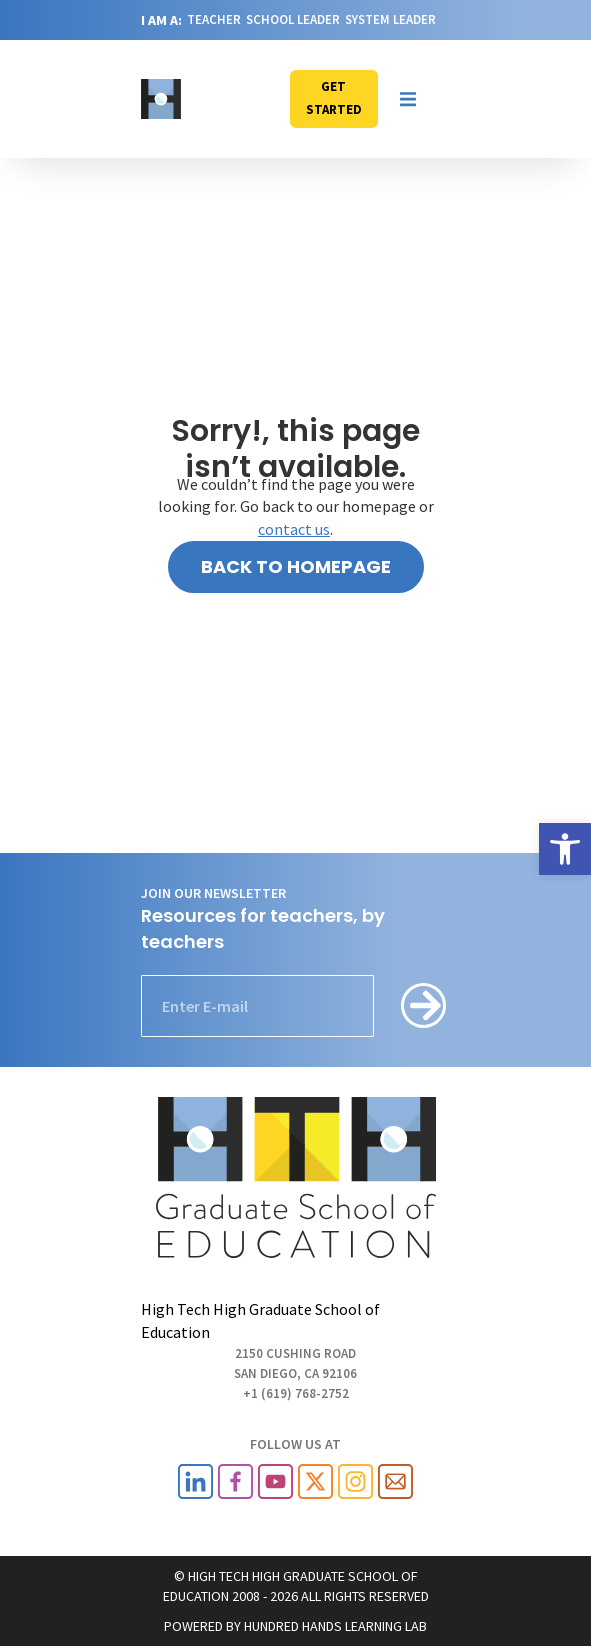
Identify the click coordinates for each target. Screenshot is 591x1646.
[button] (408, 99)
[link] (565, 849)
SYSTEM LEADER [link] (390, 19)
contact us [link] (294, 529)
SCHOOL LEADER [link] (293, 19)
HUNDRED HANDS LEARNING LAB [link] (335, 1626)
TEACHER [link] (214, 19)
